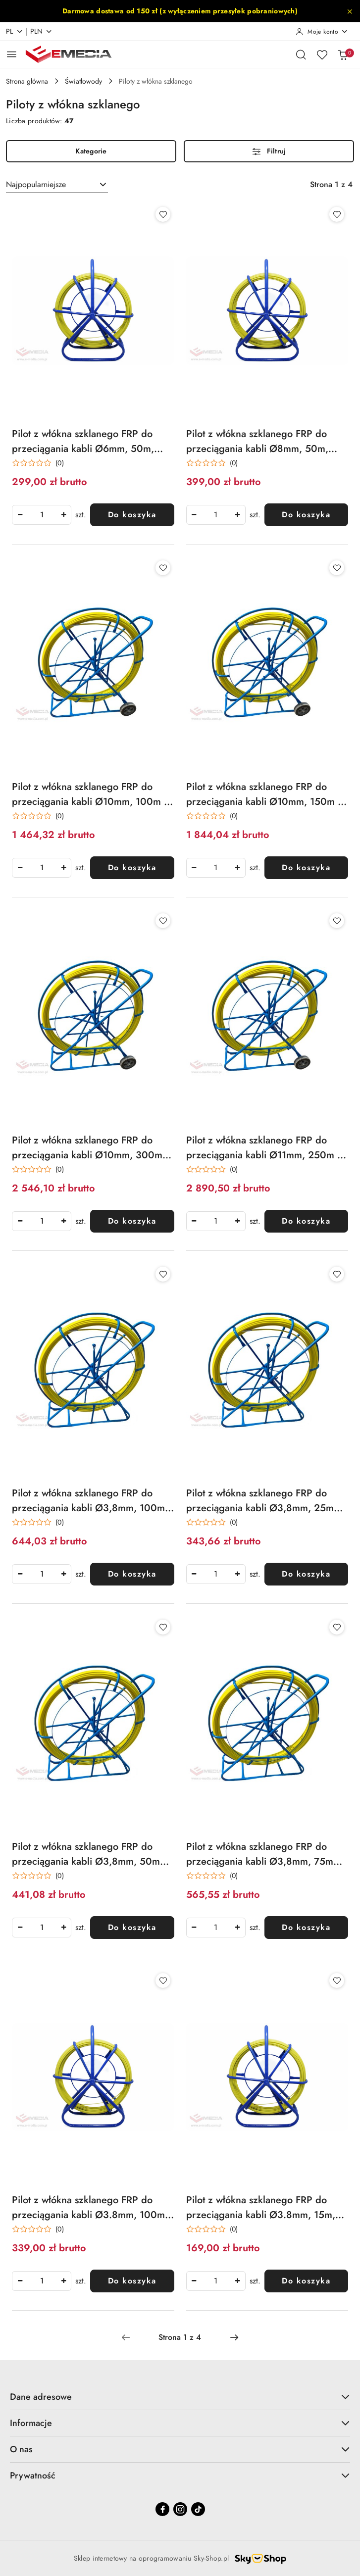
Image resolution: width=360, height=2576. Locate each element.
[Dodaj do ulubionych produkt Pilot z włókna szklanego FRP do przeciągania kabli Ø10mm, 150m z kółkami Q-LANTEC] (336, 567)
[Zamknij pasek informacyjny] (349, 11)
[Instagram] (180, 2509)
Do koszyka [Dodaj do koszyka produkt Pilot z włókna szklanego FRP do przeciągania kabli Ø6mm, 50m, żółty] (132, 514)
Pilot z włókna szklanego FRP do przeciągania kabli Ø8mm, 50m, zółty (257, 441)
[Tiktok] (198, 2509)
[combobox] (57, 184)
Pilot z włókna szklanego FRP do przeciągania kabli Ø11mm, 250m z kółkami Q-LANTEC (264, 1148)
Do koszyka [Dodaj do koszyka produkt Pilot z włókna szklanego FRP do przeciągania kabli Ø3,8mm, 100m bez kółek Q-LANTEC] (132, 1574)
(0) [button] (59, 462)
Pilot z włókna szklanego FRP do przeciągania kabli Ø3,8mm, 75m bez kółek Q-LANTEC (259, 1854)
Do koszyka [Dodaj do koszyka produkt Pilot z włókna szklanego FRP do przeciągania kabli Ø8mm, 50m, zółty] (306, 514)
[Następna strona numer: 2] (234, 2337)
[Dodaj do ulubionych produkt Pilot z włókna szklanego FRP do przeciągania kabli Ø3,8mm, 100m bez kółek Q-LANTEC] (162, 1274)
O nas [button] (180, 2449)
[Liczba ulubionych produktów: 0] (321, 54)
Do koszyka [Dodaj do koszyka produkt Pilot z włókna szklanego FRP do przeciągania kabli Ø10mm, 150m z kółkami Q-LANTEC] (306, 867)
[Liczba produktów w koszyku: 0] (342, 54)
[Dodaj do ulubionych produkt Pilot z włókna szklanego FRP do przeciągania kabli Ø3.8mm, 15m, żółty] (336, 1980)
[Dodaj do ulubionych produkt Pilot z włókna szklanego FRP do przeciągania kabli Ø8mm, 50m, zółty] (336, 214)
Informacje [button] (180, 2423)
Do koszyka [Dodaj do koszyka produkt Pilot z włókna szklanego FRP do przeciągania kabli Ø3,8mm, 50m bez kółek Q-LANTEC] (132, 1927)
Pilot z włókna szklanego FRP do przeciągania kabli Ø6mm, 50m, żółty (83, 441)
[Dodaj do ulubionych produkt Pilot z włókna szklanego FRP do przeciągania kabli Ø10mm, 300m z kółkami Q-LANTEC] (162, 920)
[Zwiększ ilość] (63, 514)
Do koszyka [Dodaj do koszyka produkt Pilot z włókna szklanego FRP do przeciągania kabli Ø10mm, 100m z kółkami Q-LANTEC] (132, 867)
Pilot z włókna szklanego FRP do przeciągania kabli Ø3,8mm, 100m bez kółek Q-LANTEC (88, 1501)
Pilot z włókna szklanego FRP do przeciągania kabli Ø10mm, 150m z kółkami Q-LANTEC (264, 794)
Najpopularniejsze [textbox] (36, 184)
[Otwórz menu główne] (11, 54)
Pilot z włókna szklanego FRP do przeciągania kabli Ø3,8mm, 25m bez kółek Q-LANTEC (260, 1501)
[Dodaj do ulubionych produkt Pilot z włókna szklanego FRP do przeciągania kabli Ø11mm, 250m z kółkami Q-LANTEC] (336, 920)
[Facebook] (162, 2509)
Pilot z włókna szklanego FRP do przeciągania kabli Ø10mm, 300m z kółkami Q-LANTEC (91, 1148)
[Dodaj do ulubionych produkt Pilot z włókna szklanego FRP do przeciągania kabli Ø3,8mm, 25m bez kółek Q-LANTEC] (336, 1274)
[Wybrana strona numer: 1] (179, 2337)
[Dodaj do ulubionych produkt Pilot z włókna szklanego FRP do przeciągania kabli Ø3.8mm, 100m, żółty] (162, 1980)
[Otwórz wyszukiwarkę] (301, 54)
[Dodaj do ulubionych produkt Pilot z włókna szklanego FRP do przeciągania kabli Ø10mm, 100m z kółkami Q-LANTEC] (162, 567)
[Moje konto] (322, 31)
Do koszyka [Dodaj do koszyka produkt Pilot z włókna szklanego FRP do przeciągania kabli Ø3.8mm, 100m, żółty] (132, 2280)
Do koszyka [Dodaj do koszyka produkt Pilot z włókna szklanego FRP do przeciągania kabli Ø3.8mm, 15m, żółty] (306, 2280)
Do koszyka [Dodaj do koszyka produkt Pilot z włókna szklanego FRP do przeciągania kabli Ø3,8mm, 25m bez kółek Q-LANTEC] (306, 1574)
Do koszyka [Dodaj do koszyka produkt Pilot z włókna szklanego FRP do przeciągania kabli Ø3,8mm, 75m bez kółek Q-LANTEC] (306, 1927)
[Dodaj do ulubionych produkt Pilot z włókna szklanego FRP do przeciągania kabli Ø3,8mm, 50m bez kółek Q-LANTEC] (162, 1627)
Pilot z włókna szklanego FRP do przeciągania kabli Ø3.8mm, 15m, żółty (260, 2208)
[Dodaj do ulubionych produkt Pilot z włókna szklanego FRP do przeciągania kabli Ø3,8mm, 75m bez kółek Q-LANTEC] (336, 1627)
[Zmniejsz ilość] (19, 514)
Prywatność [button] (180, 2475)
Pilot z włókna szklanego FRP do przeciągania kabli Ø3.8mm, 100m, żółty (90, 2208)
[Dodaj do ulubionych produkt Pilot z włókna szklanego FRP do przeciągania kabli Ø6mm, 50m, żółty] (162, 214)
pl (14, 31)
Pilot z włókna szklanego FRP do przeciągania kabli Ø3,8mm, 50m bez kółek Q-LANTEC (86, 1854)
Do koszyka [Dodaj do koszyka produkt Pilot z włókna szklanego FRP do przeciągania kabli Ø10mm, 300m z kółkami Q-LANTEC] (132, 1221)
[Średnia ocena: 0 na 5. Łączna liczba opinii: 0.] (38, 463)
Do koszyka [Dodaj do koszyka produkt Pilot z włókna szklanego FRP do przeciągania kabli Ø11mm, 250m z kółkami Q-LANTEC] (306, 1221)
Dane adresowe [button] (180, 2396)
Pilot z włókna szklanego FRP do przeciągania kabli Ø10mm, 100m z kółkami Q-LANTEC (90, 794)
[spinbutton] (41, 514)
